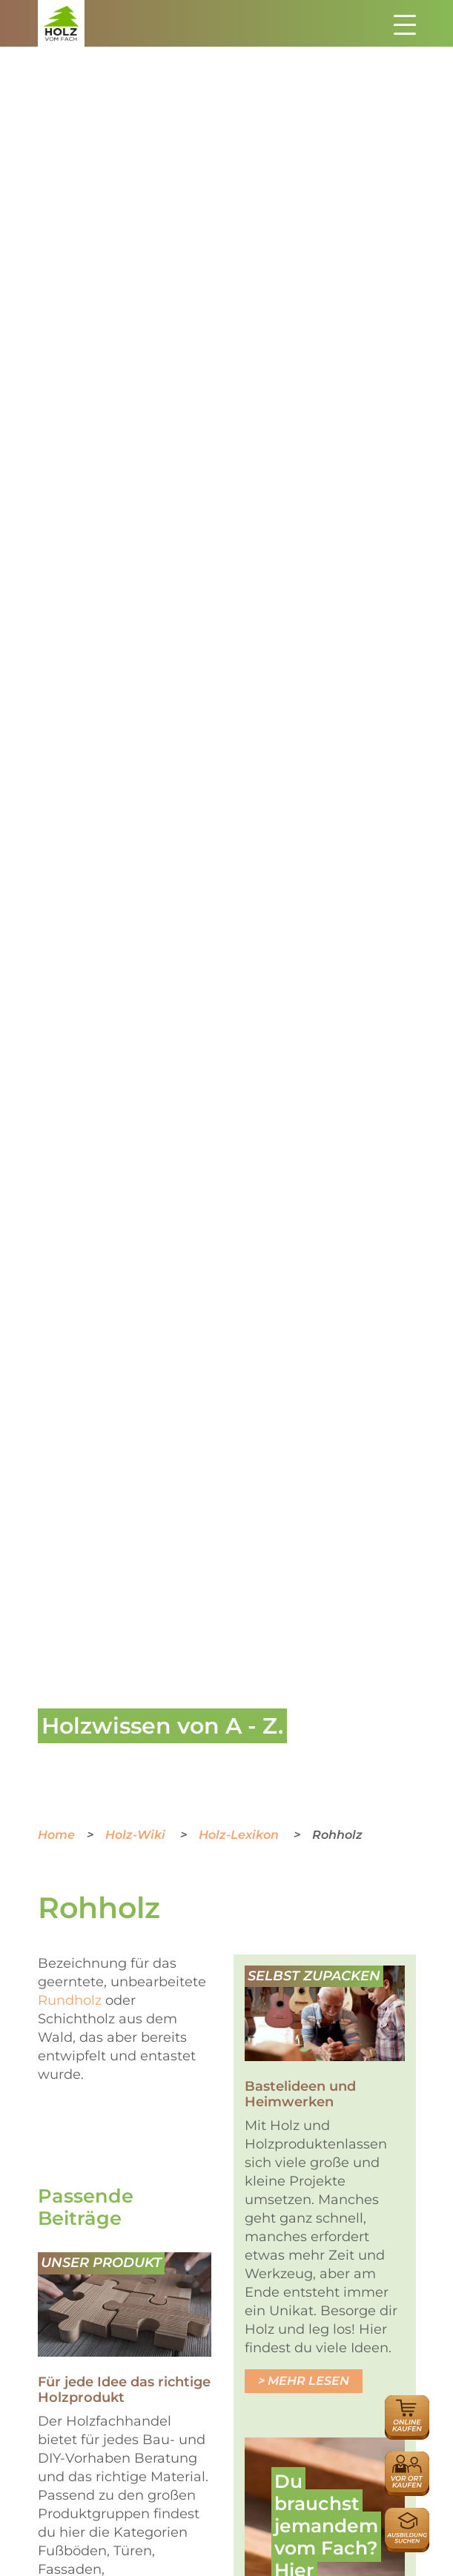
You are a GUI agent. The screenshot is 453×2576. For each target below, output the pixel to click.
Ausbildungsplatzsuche (407, 2516)
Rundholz (70, 2000)
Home (56, 1835)
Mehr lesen (308, 2381)
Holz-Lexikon (240, 1835)
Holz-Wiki (136, 1835)
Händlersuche (407, 2459)
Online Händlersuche (407, 2411)
